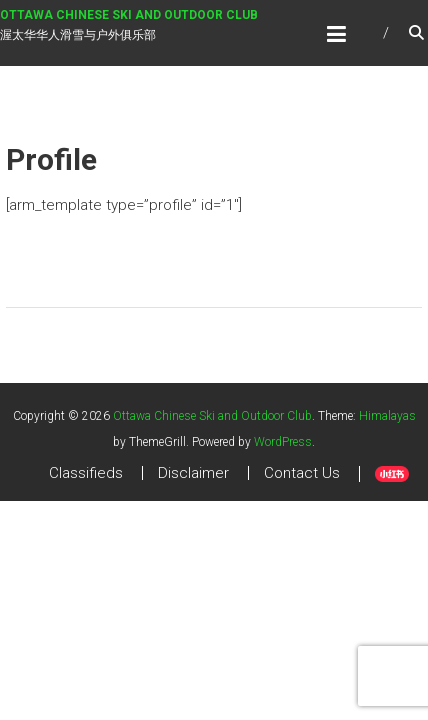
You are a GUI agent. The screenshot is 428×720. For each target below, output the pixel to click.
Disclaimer (193, 473)
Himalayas (387, 416)
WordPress (283, 442)
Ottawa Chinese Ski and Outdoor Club (129, 15)
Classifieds (86, 473)
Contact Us (302, 473)
